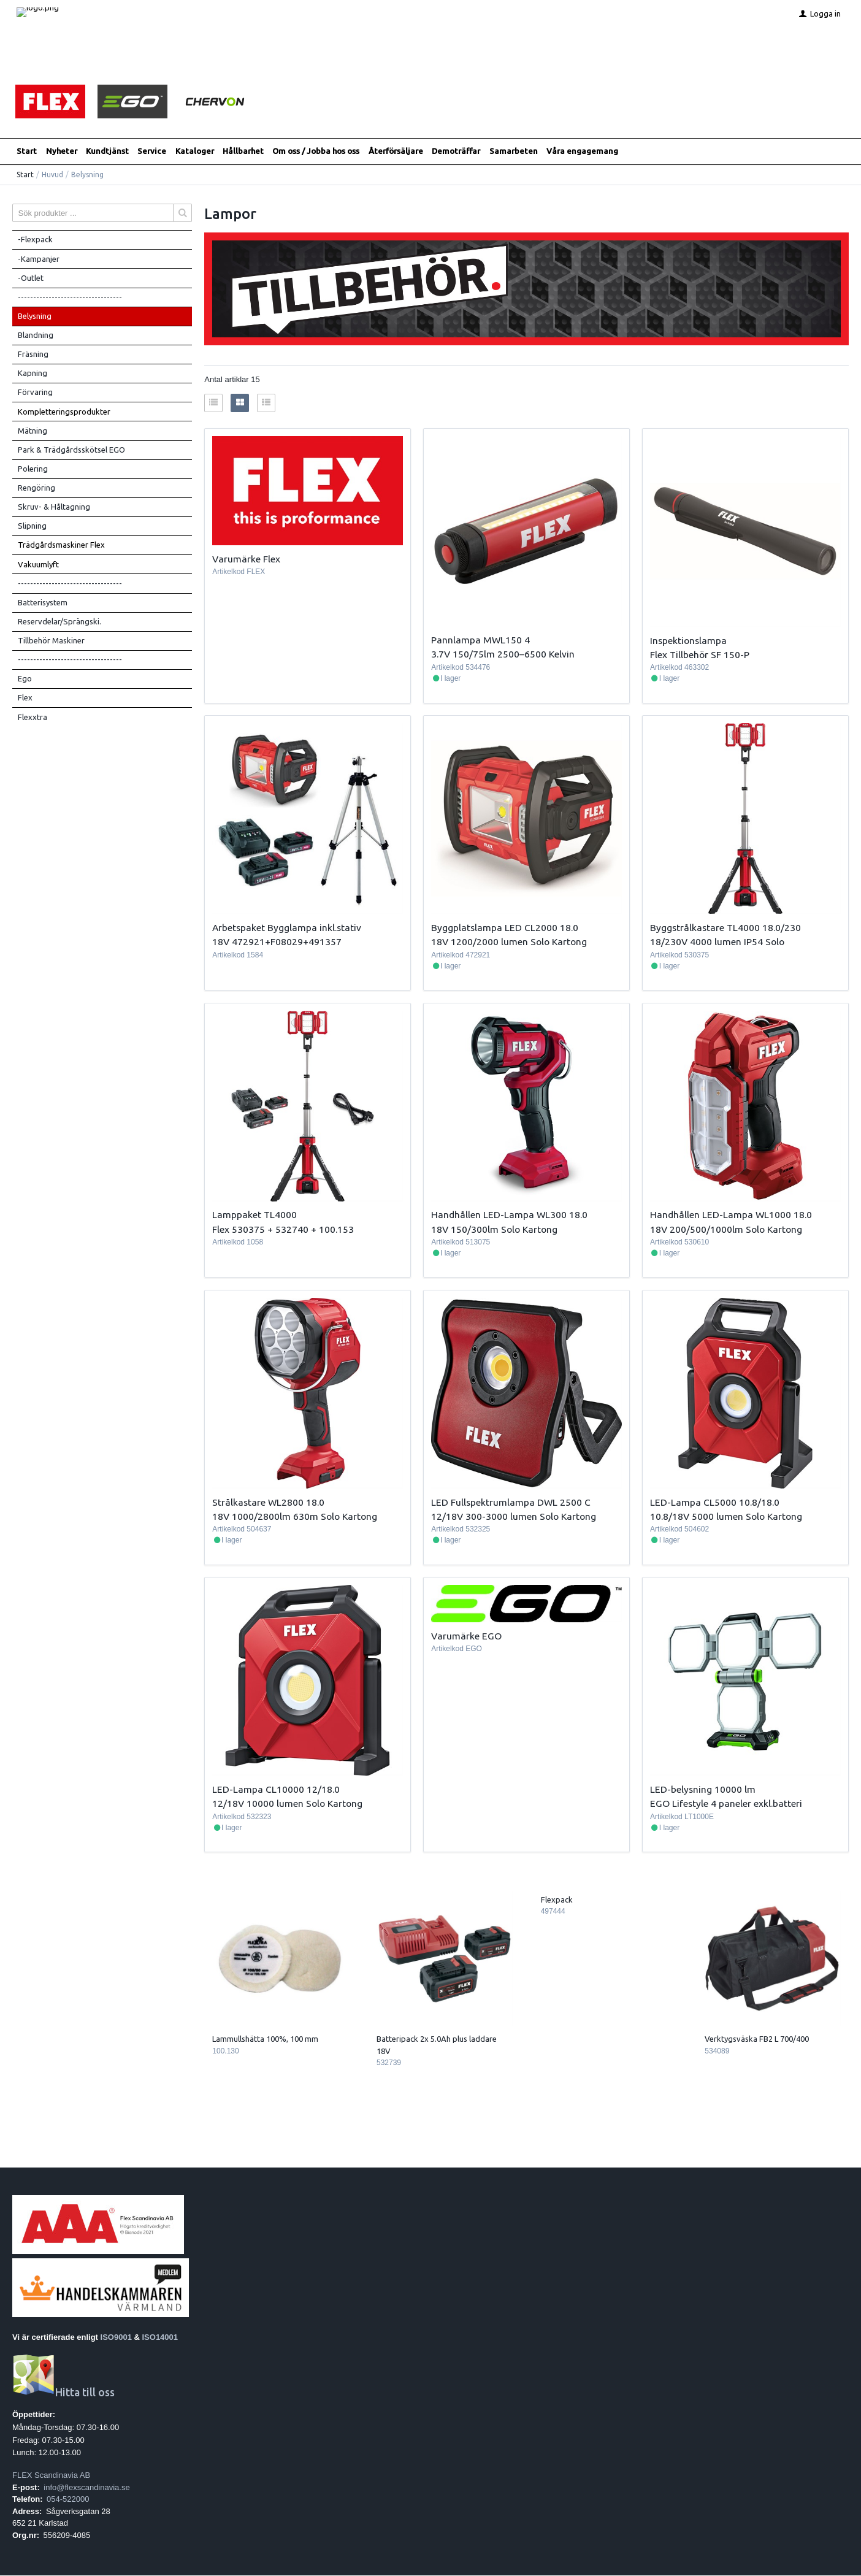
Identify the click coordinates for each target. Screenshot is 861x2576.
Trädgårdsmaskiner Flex (61, 545)
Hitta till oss (63, 2393)
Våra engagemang (582, 151)
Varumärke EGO (466, 1636)
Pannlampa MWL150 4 (480, 640)
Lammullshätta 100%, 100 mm (265, 2039)
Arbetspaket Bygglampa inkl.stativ (286, 927)
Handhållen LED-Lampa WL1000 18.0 (731, 1215)
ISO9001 (116, 2337)
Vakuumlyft (38, 564)
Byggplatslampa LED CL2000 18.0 (504, 927)
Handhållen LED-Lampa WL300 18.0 (509, 1215)
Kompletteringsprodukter (64, 411)
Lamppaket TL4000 (254, 1215)
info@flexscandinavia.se (86, 2487)
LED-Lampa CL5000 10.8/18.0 (714, 1502)
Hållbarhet (243, 151)
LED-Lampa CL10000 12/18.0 (276, 1789)
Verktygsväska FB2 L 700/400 (757, 2039)
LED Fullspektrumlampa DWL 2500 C (511, 1502)
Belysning (35, 316)
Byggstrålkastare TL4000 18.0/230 (725, 927)
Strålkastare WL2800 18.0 (268, 1502)
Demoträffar (456, 151)
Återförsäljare (396, 151)
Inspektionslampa (688, 640)
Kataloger (194, 151)
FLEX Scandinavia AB (51, 2475)
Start (27, 151)
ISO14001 (160, 2337)
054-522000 (68, 2499)
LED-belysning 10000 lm (703, 1789)
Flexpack (557, 1900)
